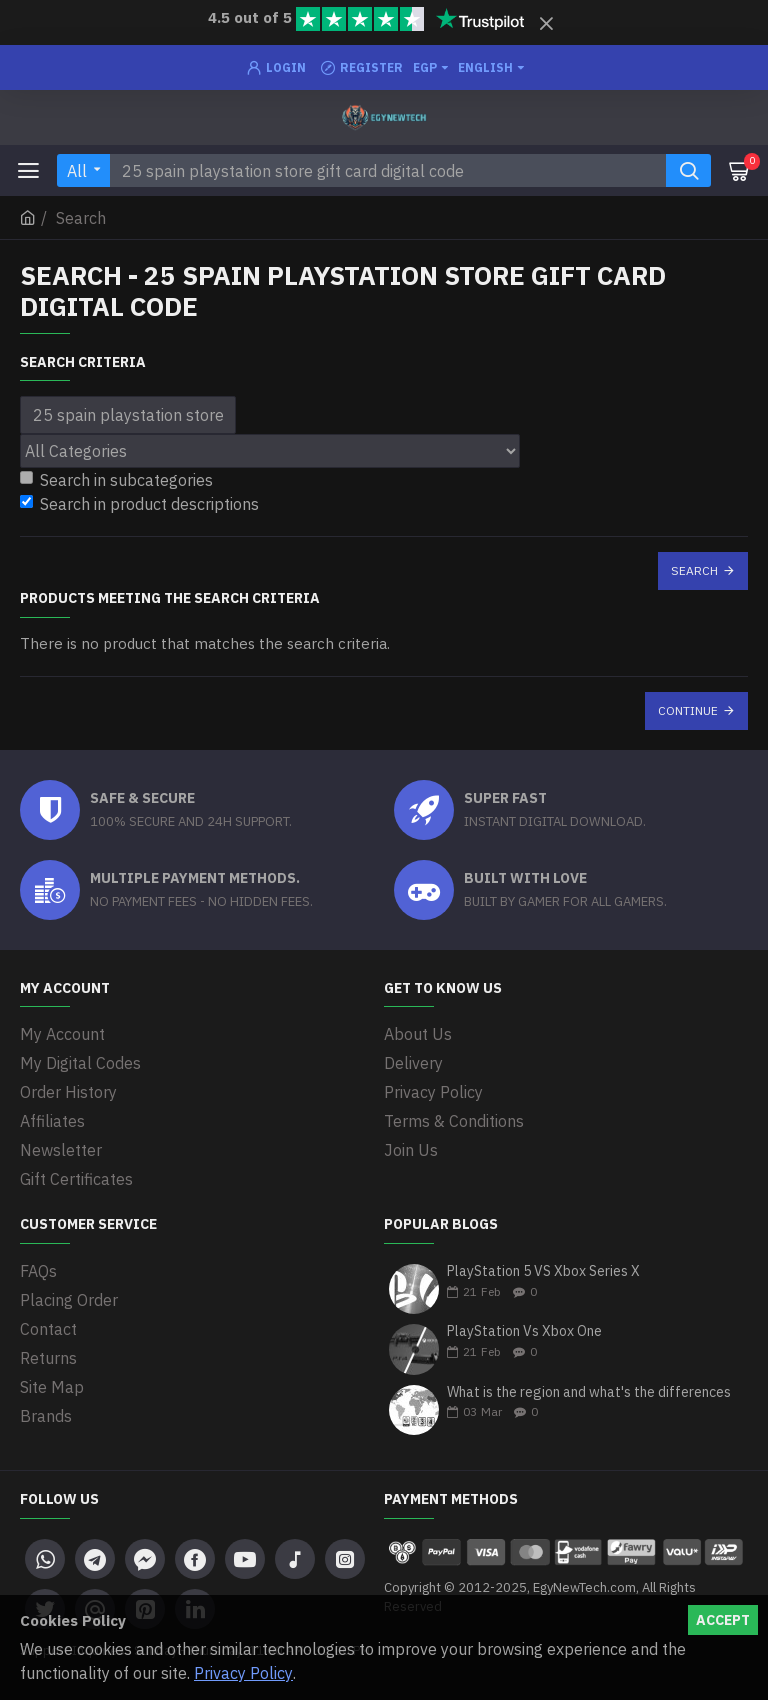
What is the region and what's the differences (589, 1392)
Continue (688, 710)
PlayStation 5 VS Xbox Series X (543, 1271)
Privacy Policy (243, 1673)
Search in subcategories (116, 480)
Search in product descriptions (139, 504)
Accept (723, 1620)
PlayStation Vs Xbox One (524, 1331)
